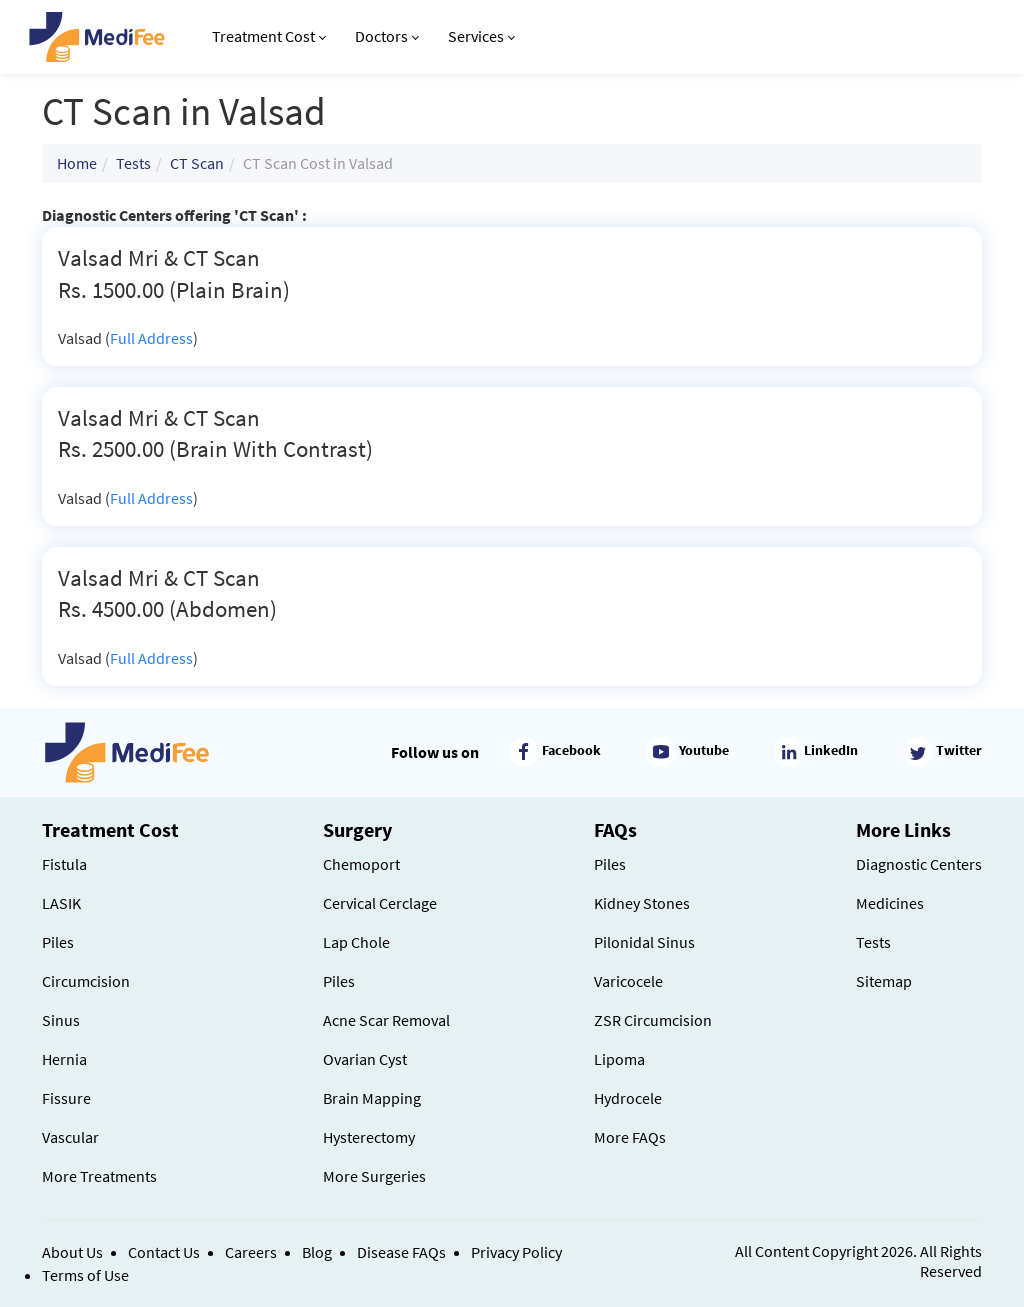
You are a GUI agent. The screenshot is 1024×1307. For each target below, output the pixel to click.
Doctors (387, 36)
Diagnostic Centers (919, 864)
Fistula (64, 864)
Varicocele (628, 981)
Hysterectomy (369, 1137)
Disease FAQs (401, 1252)
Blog (317, 1252)
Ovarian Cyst (365, 1059)
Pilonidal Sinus (644, 942)
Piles (58, 942)
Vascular (70, 1137)
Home (77, 163)
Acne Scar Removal (386, 1020)
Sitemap (884, 981)
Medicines (890, 903)
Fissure (66, 1098)
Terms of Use (85, 1275)
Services (481, 36)
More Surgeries (374, 1176)
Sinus (61, 1020)
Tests (133, 163)
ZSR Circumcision (653, 1020)
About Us (72, 1252)
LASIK (61, 903)
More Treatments (99, 1176)
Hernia (64, 1059)
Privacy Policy (516, 1252)
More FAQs (630, 1137)
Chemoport (361, 864)
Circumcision (86, 981)
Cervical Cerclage (380, 903)
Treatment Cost (269, 36)
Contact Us (164, 1252)
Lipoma (619, 1059)
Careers (251, 1252)
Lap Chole (356, 942)
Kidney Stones (642, 903)
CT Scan (197, 163)
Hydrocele (628, 1098)
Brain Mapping (372, 1098)
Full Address (151, 338)
